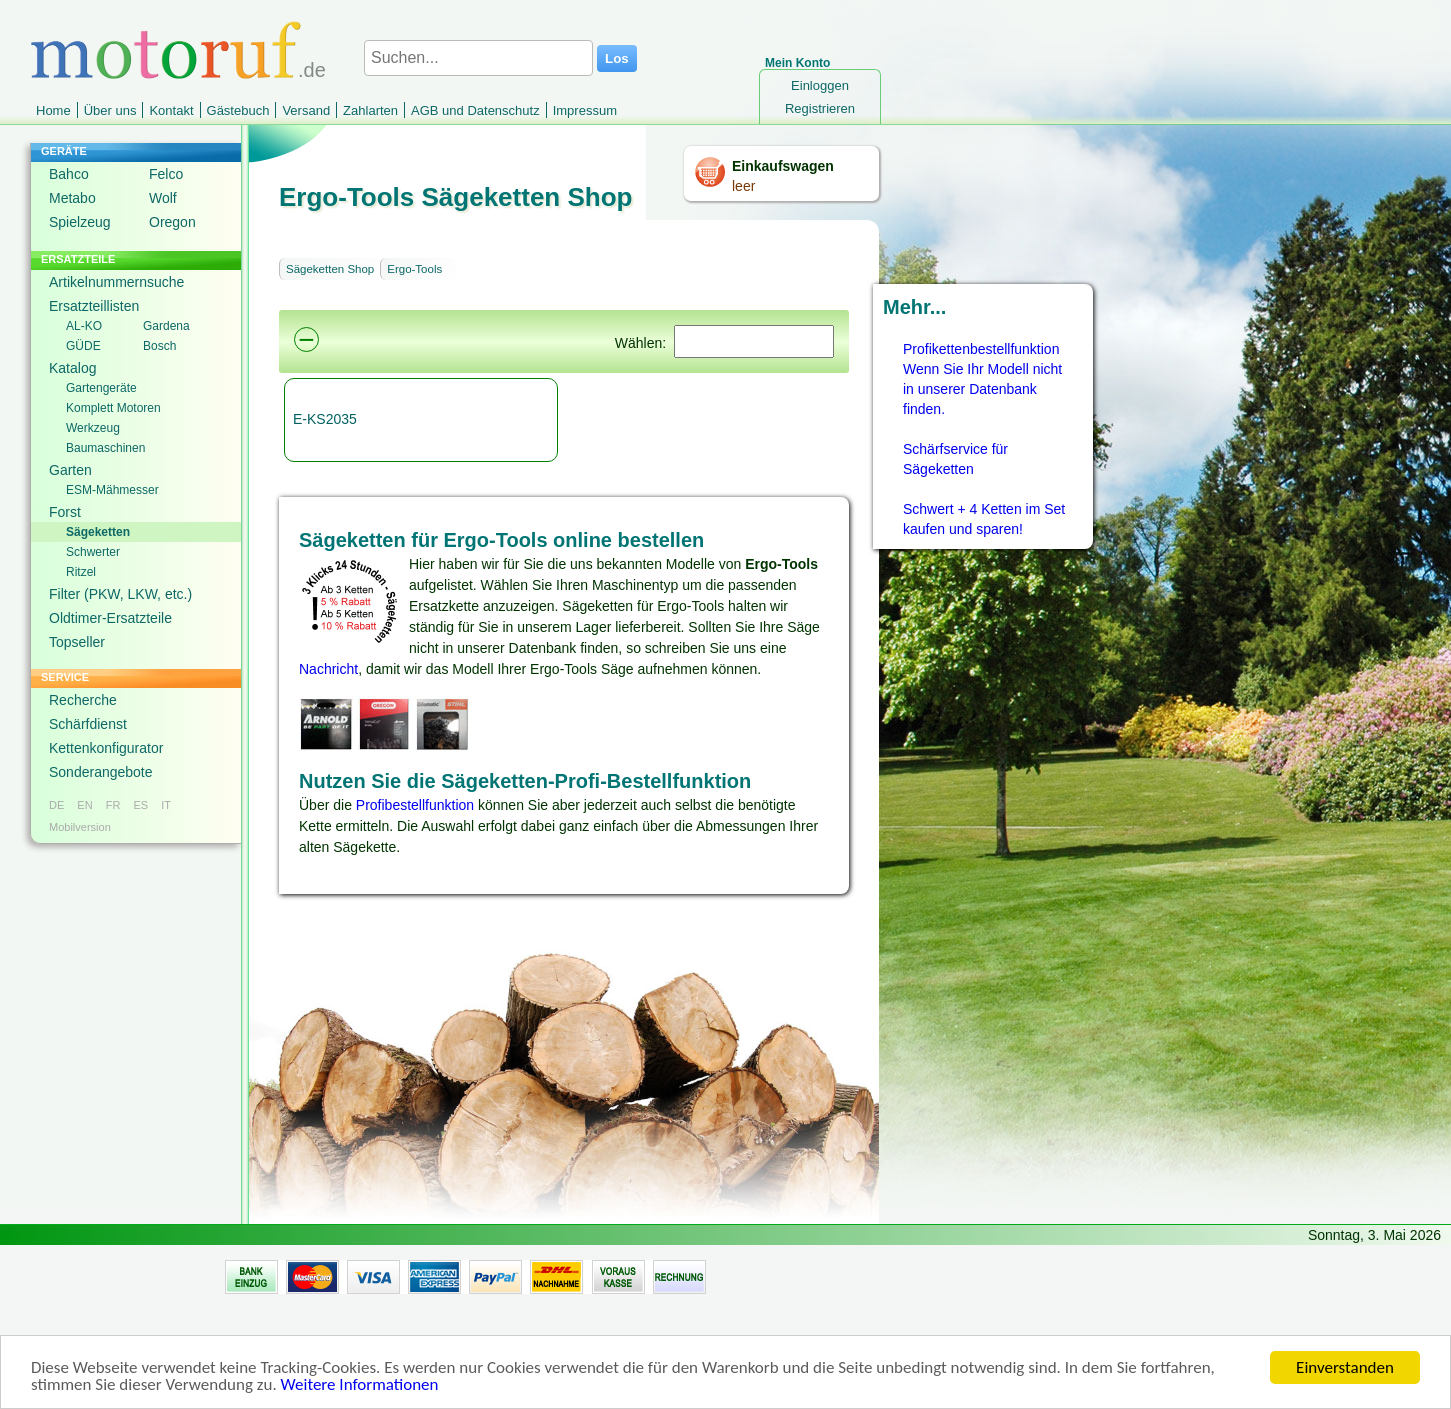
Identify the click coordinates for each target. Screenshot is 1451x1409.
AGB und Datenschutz (475, 110)
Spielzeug (80, 222)
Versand (306, 110)
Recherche (83, 700)
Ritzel (81, 572)
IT (166, 805)
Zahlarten (370, 110)
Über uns (110, 110)
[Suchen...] (478, 58)
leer (743, 186)
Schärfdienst (88, 724)
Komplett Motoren (113, 408)
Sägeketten (98, 532)
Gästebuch (238, 110)
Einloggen (820, 85)
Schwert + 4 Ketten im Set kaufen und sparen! (984, 519)
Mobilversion (80, 827)
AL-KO (84, 326)
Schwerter (93, 552)
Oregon (172, 222)
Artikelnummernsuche (116, 282)
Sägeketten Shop (330, 269)
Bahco (69, 174)
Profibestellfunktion (415, 805)
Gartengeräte (101, 388)
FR (113, 805)
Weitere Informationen (360, 1390)
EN (84, 805)
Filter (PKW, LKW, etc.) (120, 594)
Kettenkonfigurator (106, 748)
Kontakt (171, 110)
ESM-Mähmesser (112, 490)
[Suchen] (754, 341)
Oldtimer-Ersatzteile (110, 618)
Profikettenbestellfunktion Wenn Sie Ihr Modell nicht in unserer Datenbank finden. (982, 379)
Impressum (585, 110)
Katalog (72, 368)
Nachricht (328, 669)
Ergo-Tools (414, 269)
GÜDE (83, 346)
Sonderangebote (101, 772)
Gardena (166, 326)
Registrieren (820, 108)
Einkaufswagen (783, 166)
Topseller (77, 642)
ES (140, 805)
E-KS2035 (325, 419)
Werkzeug (93, 428)
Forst (65, 512)
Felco (166, 174)
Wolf (163, 198)
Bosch (159, 346)
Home (53, 110)
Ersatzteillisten (94, 306)
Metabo (72, 198)
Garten (70, 470)
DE (56, 805)
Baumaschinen (105, 448)
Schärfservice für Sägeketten (955, 459)
